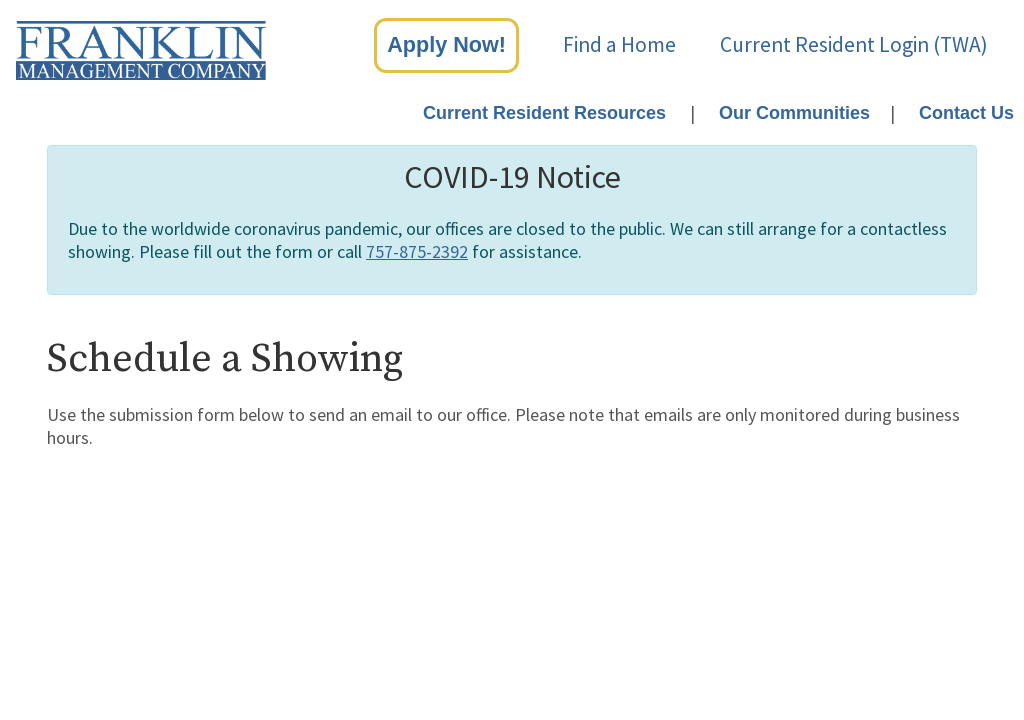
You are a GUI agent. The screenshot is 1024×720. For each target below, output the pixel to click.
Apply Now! (446, 44)
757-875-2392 (417, 251)
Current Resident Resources (544, 113)
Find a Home (619, 44)
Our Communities (794, 113)
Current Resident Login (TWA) (854, 44)
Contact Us (966, 113)
